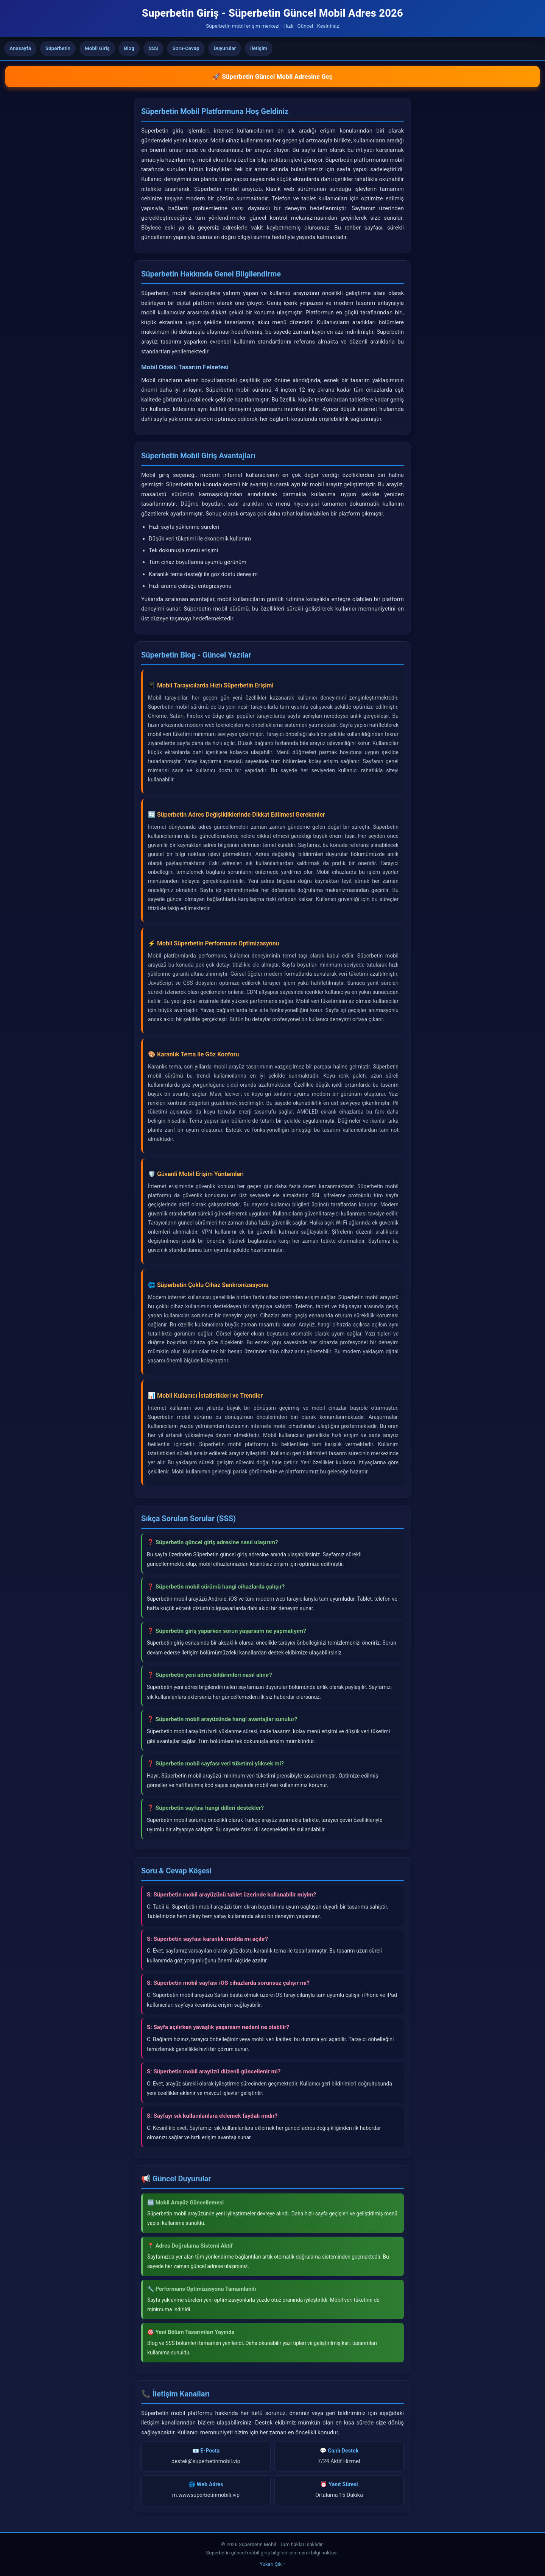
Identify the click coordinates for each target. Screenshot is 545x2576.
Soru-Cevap (185, 48)
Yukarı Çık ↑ (272, 2564)
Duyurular (224, 48)
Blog (129, 48)
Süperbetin (57, 48)
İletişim (258, 48)
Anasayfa (20, 48)
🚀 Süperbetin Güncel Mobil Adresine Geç (272, 76)
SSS (153, 48)
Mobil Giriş (97, 48)
